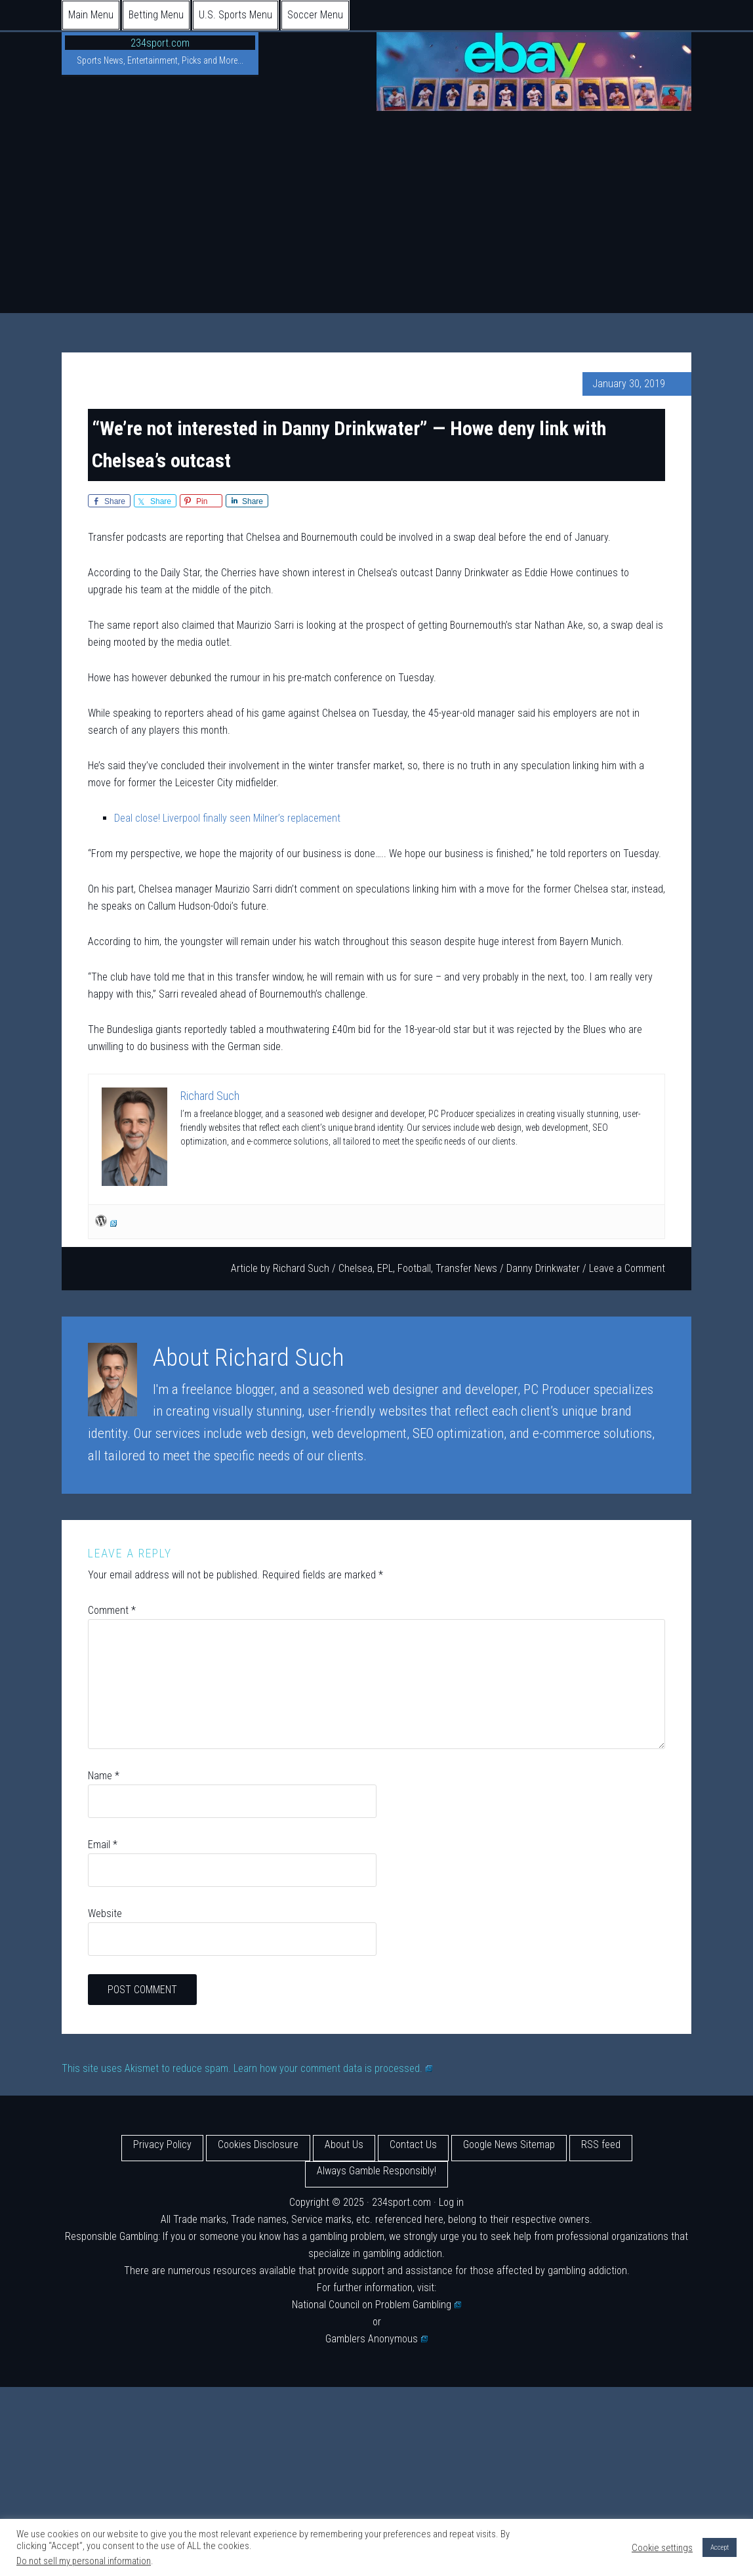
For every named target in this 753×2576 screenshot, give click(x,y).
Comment (112, 1610)
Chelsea (355, 1268)
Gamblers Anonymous (376, 2339)
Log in (451, 2202)
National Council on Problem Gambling (376, 2304)
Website (105, 1913)
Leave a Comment (627, 1268)
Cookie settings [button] (662, 2548)
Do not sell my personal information (83, 2561)
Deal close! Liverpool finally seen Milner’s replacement (227, 818)
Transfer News (466, 1268)
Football (414, 1268)
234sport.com (160, 43)
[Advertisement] (376, 214)
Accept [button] (719, 2547)
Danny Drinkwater (543, 1268)
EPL (385, 1268)
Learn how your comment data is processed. (333, 2068)
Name (103, 1775)
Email (102, 1844)
